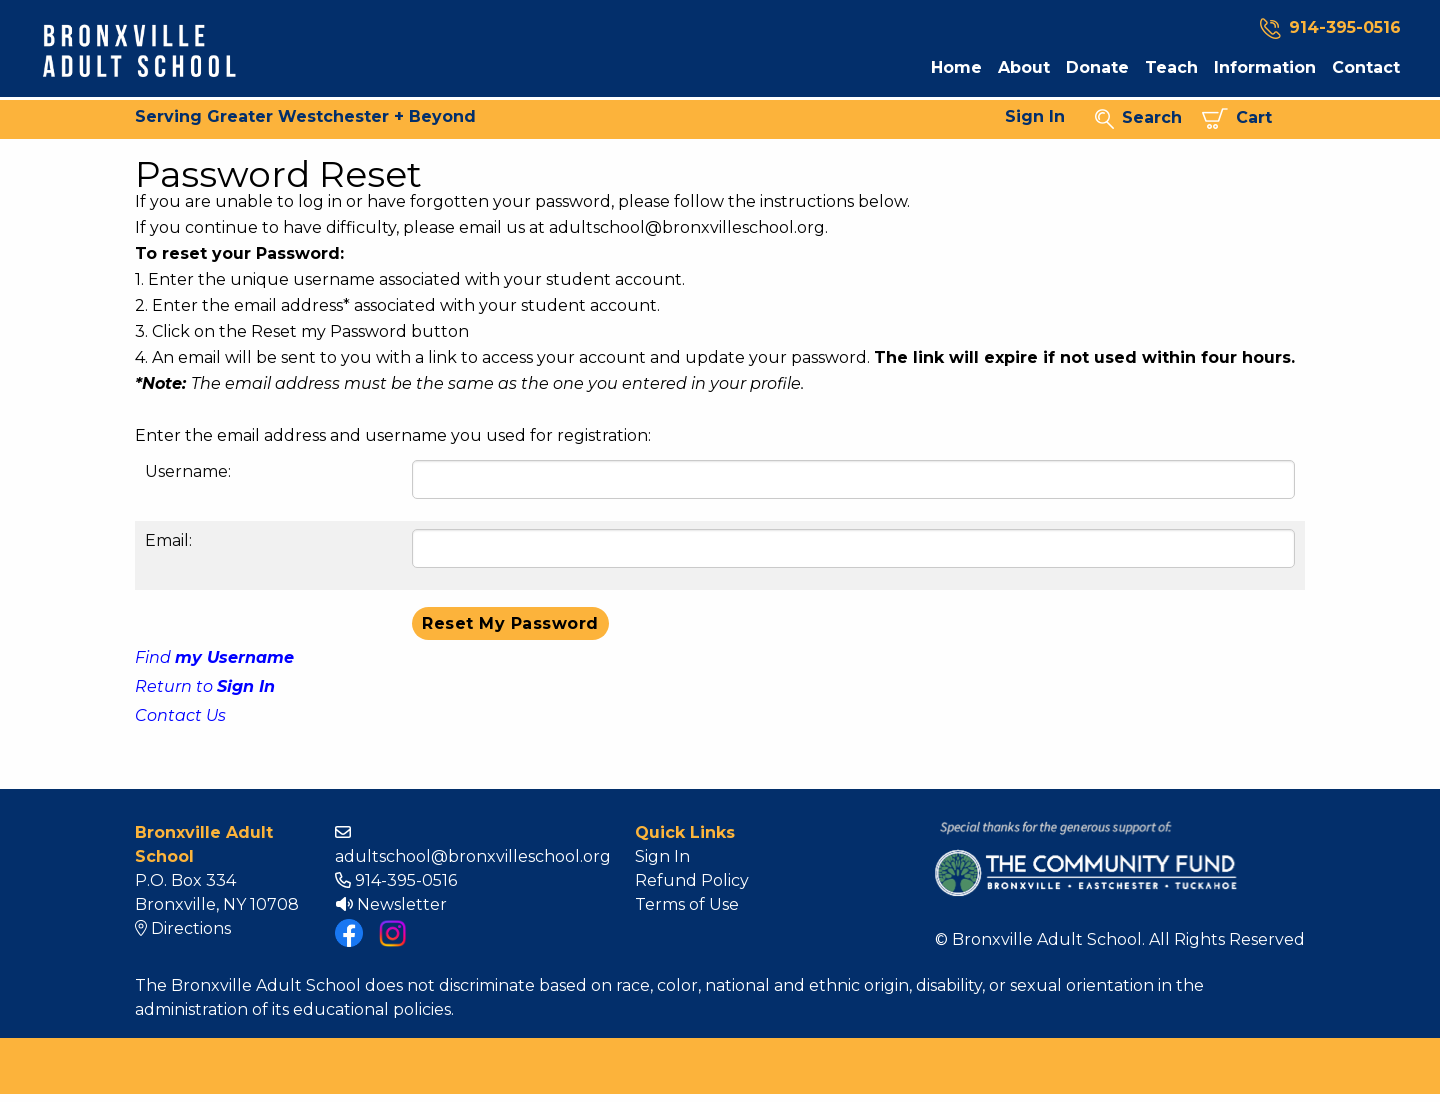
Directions (183, 928)
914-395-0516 (396, 880)
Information (1265, 68)
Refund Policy (692, 880)
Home (956, 68)
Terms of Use (687, 904)
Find (214, 657)
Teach (1171, 68)
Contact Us (180, 715)
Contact (1366, 68)
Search (1138, 118)
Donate (1097, 68)
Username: (188, 471)
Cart (1237, 118)
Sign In (1035, 116)
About (1024, 68)
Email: (168, 540)
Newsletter (391, 904)
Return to (205, 686)
